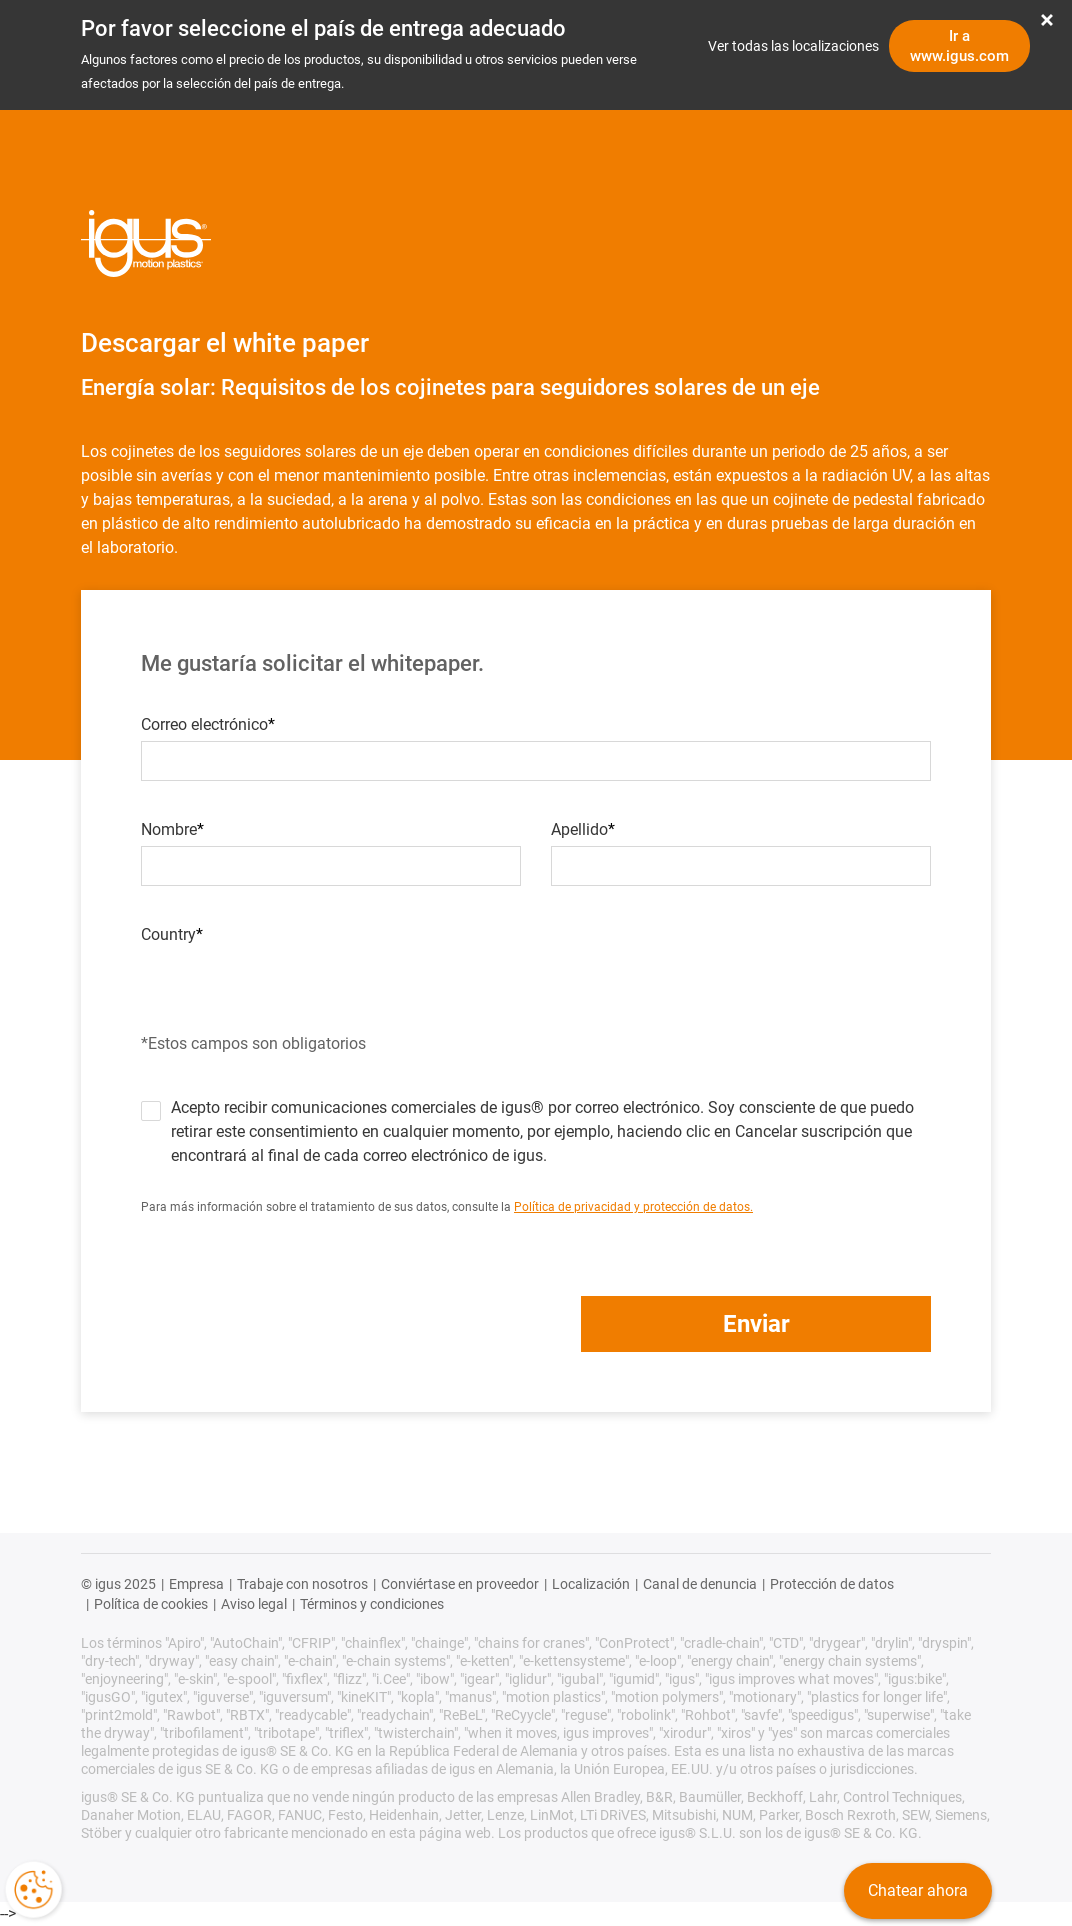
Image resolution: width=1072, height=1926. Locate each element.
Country (168, 935)
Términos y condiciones (372, 1604)
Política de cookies (151, 1604)
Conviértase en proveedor (460, 1584)
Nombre (169, 830)
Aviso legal (254, 1604)
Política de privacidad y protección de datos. (633, 1207)
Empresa (196, 1584)
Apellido (579, 830)
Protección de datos (832, 1584)
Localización (591, 1584)
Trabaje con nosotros (302, 1584)
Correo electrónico (204, 725)
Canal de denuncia (700, 1584)
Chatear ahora (918, 1890)
